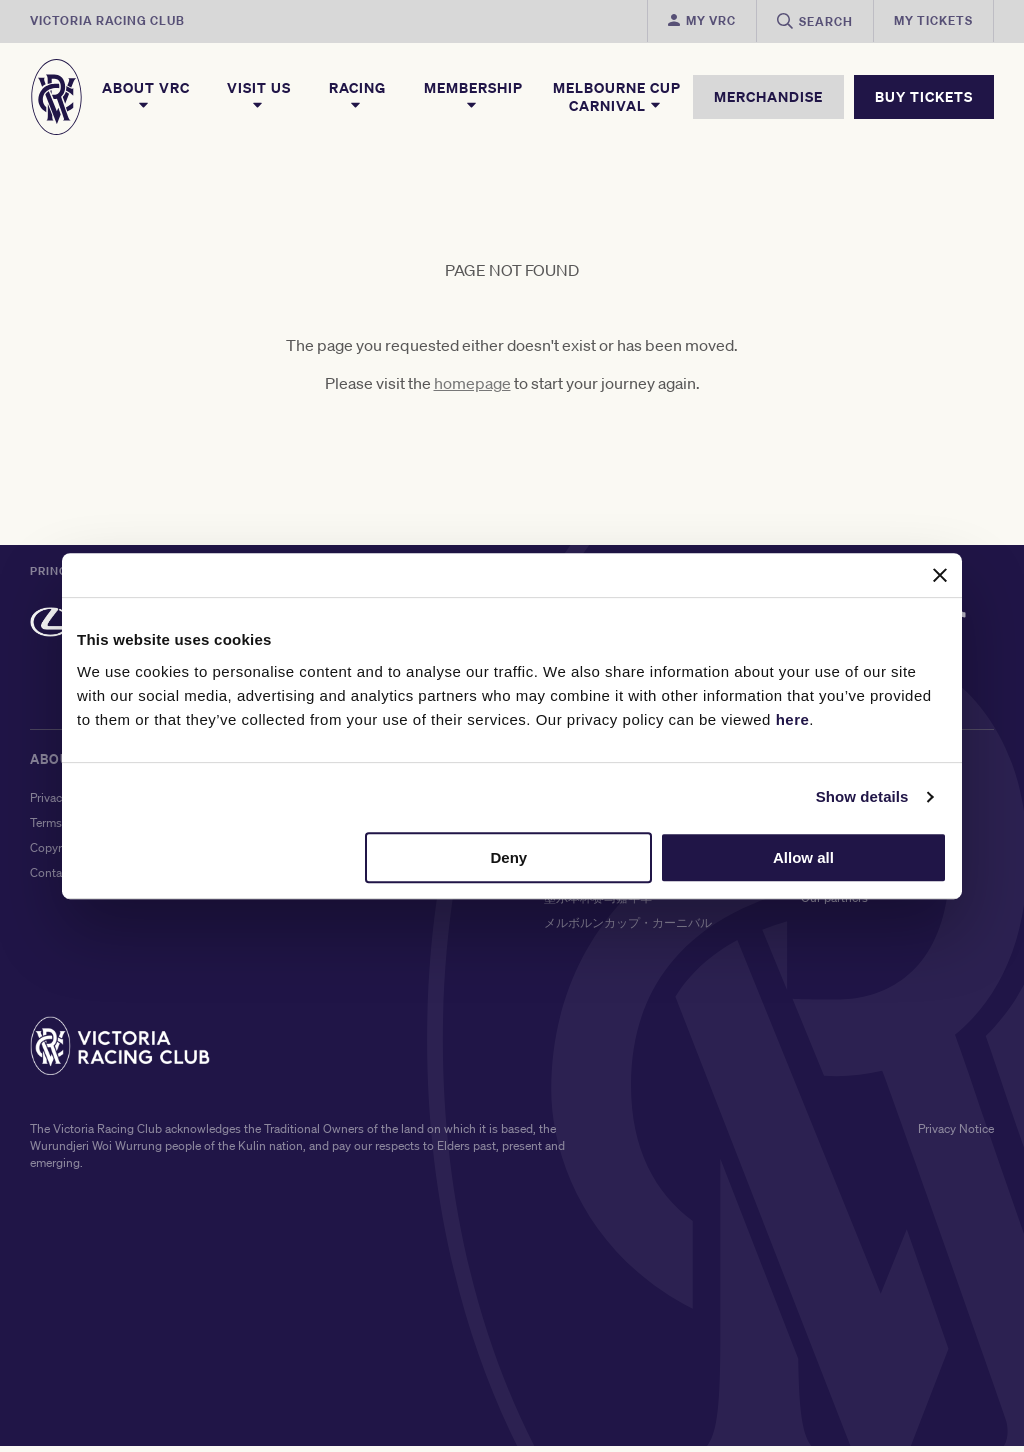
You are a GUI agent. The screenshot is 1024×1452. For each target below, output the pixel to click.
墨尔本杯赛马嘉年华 (598, 903)
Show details (862, 796)
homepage (472, 389)
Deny (509, 857)
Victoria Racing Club (107, 20)
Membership (473, 96)
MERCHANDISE (768, 96)
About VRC (146, 96)
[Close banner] (940, 575)
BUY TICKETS (924, 96)
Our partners (834, 903)
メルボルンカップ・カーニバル (628, 928)
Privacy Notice (956, 1134)
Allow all (803, 857)
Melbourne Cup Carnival (617, 97)
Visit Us (259, 96)
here (793, 719)
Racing (357, 96)
